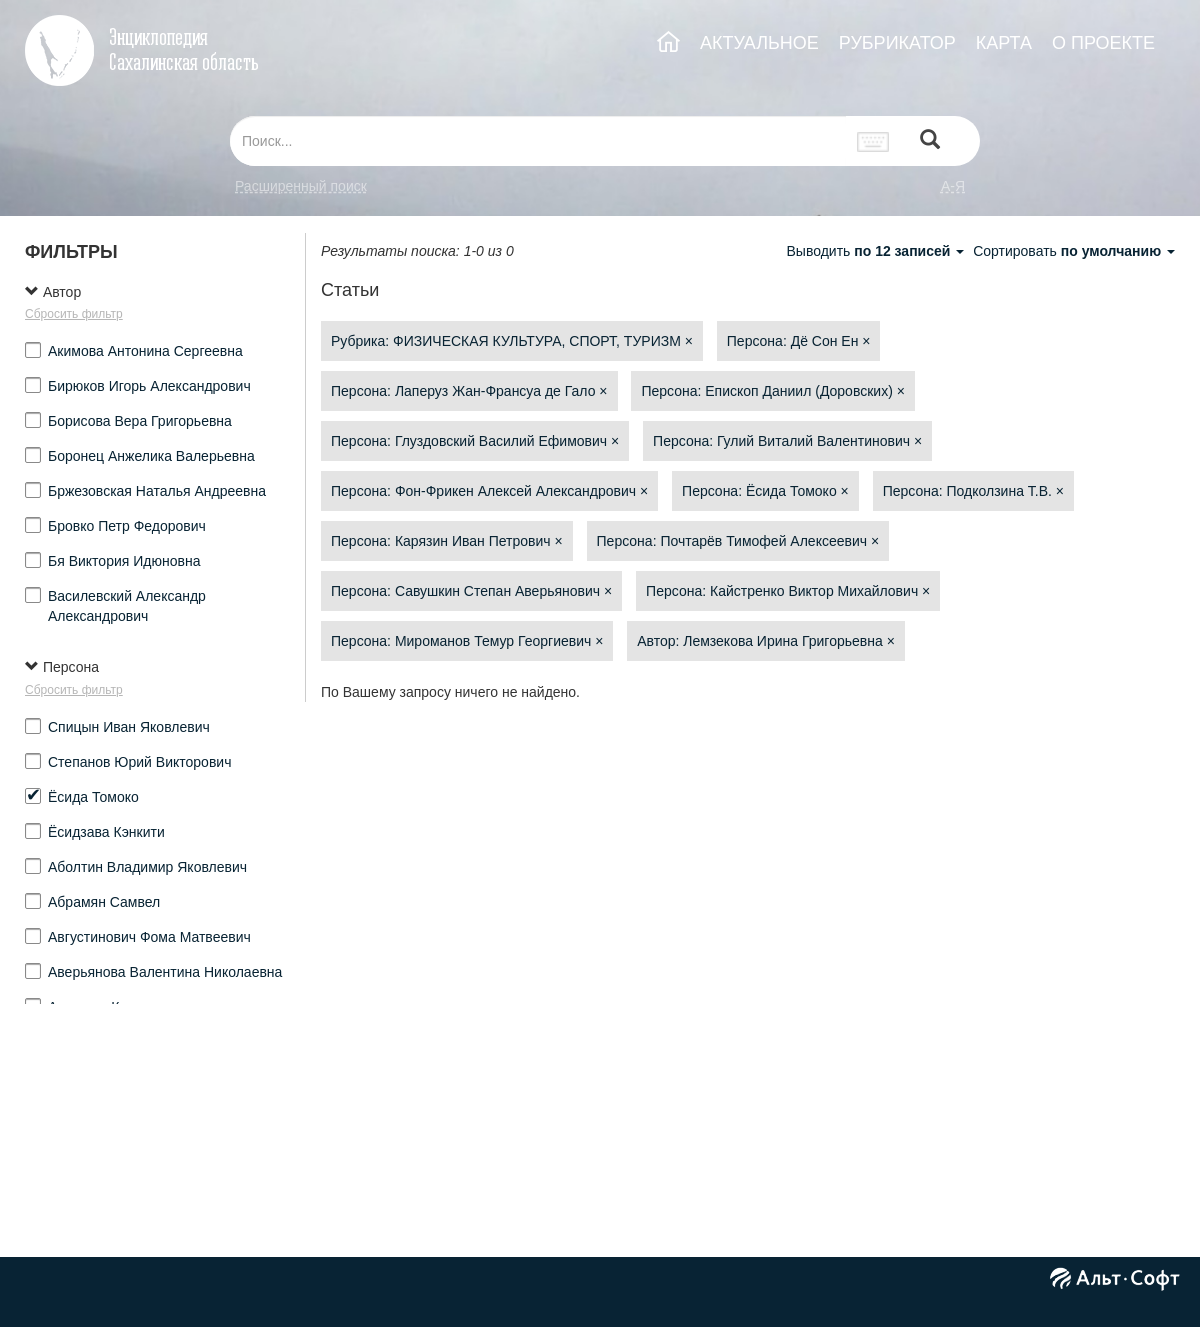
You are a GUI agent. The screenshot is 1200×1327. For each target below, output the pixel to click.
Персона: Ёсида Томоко (765, 491)
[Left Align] (930, 141)
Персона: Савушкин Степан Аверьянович (471, 591)
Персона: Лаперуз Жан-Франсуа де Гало (469, 391)
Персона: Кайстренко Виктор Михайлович (788, 591)
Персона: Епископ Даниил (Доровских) (772, 391)
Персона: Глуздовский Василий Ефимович (475, 441)
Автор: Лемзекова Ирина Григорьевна (766, 641)
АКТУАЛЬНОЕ (759, 43)
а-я (953, 186)
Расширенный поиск (301, 186)
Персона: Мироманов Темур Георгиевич (467, 641)
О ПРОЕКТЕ (1103, 43)
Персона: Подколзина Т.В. (973, 491)
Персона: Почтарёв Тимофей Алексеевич (738, 541)
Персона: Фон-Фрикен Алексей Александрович (489, 491)
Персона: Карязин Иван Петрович (447, 541)
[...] (538, 141)
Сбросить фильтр (74, 314)
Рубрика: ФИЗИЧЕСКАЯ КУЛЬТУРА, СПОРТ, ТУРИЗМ (512, 341)
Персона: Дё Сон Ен (799, 341)
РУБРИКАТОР (897, 43)
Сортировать (1074, 251)
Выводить (877, 251)
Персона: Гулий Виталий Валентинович (787, 441)
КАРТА (1004, 43)
